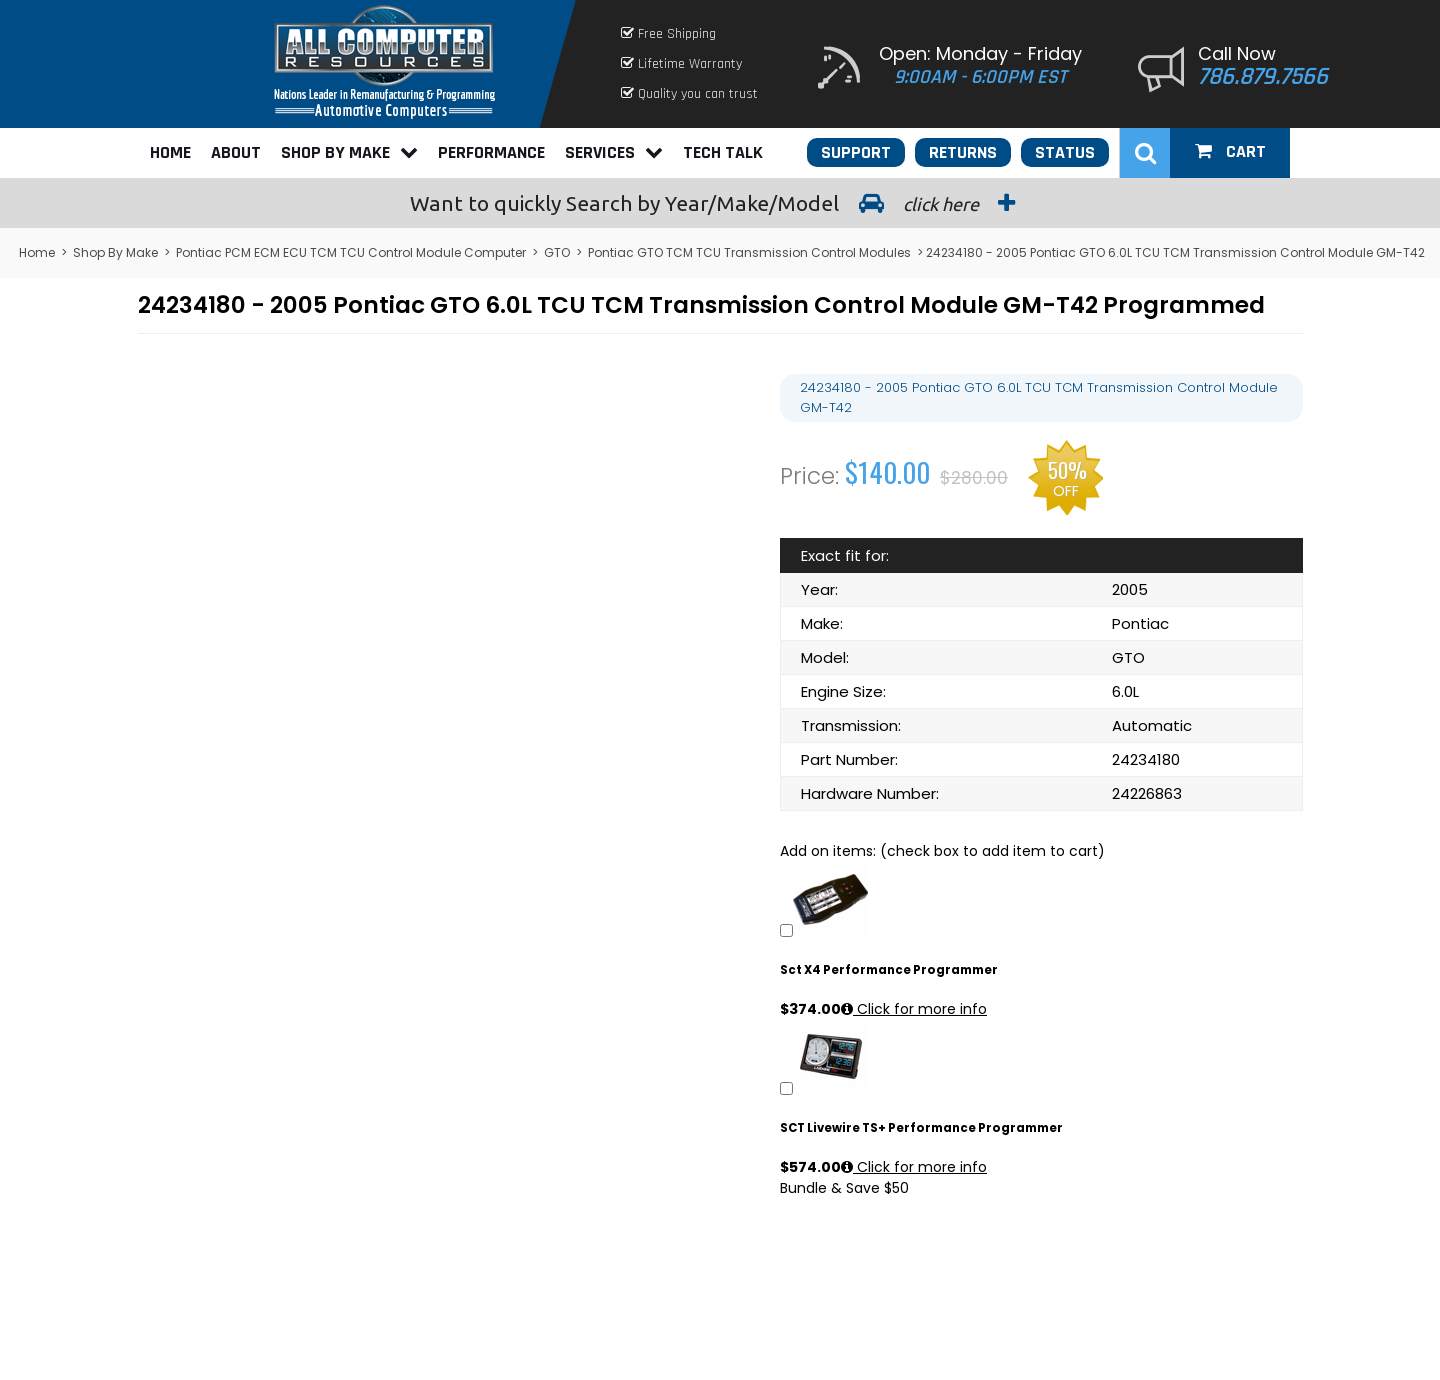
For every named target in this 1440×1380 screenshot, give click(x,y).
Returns (963, 152)
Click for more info (914, 1009)
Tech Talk (723, 152)
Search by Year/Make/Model (720, 203)
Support (856, 152)
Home (170, 152)
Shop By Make (349, 152)
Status (1065, 152)
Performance (491, 152)
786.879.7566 (1263, 77)
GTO (557, 252)
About (236, 152)
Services (614, 152)
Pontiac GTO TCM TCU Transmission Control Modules (749, 252)
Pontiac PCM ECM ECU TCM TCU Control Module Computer (351, 252)
